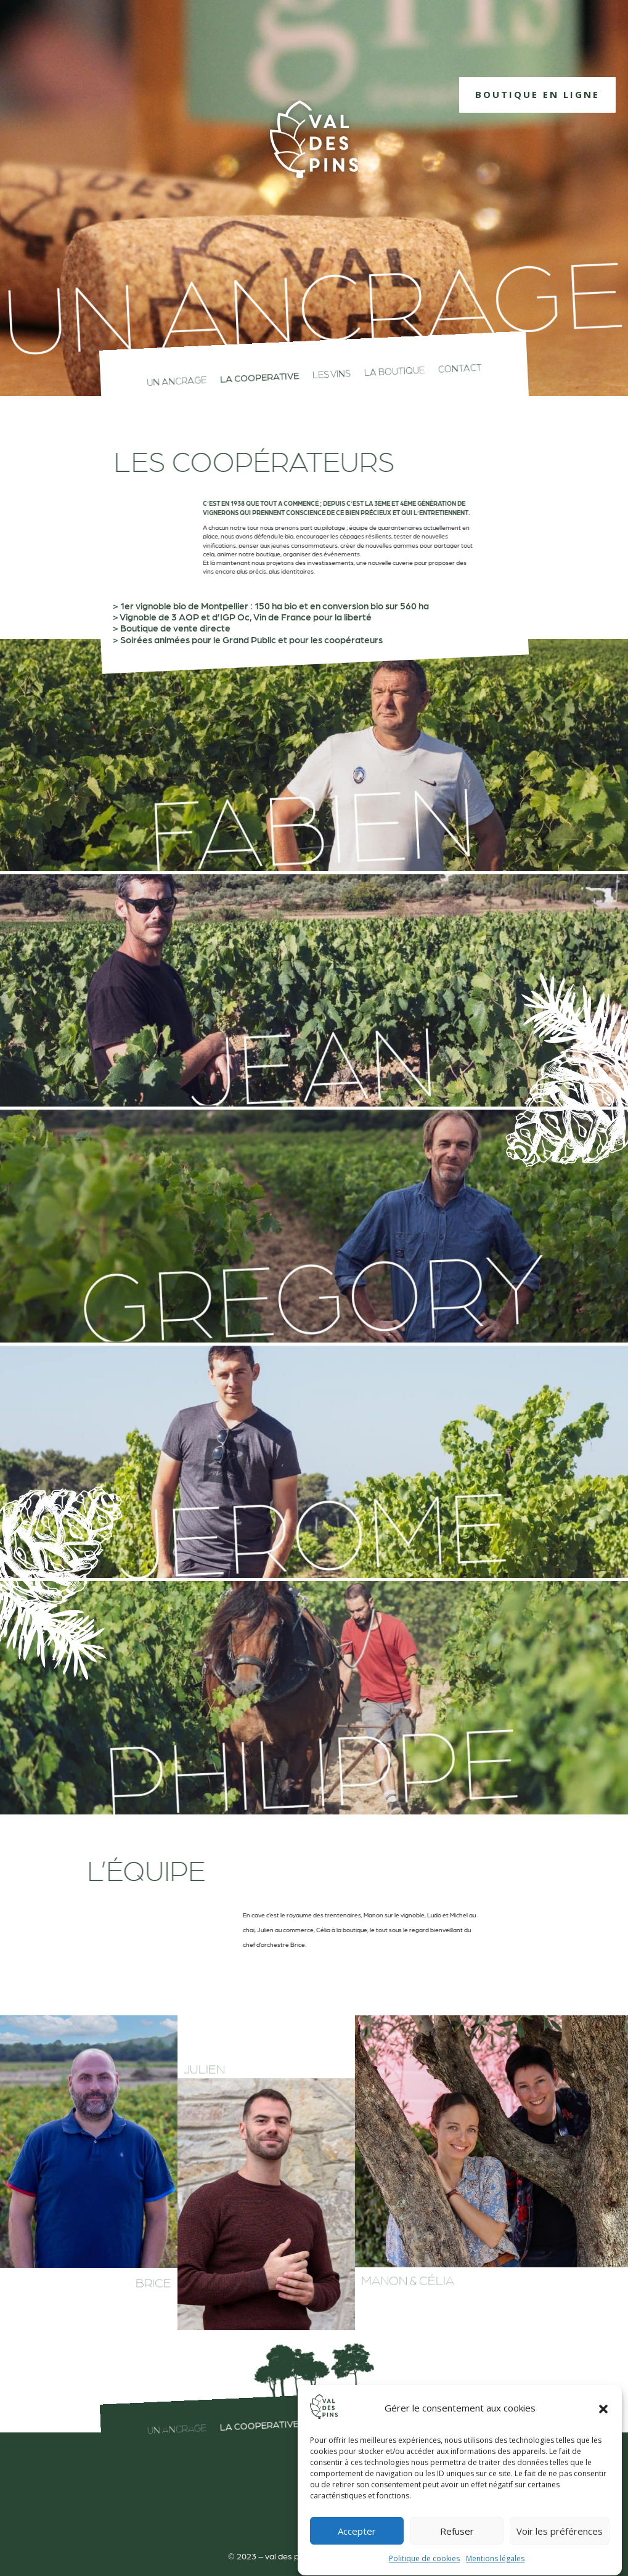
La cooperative (259, 377)
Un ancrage (176, 381)
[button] (603, 2440)
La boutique (394, 371)
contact (460, 369)
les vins (331, 374)
